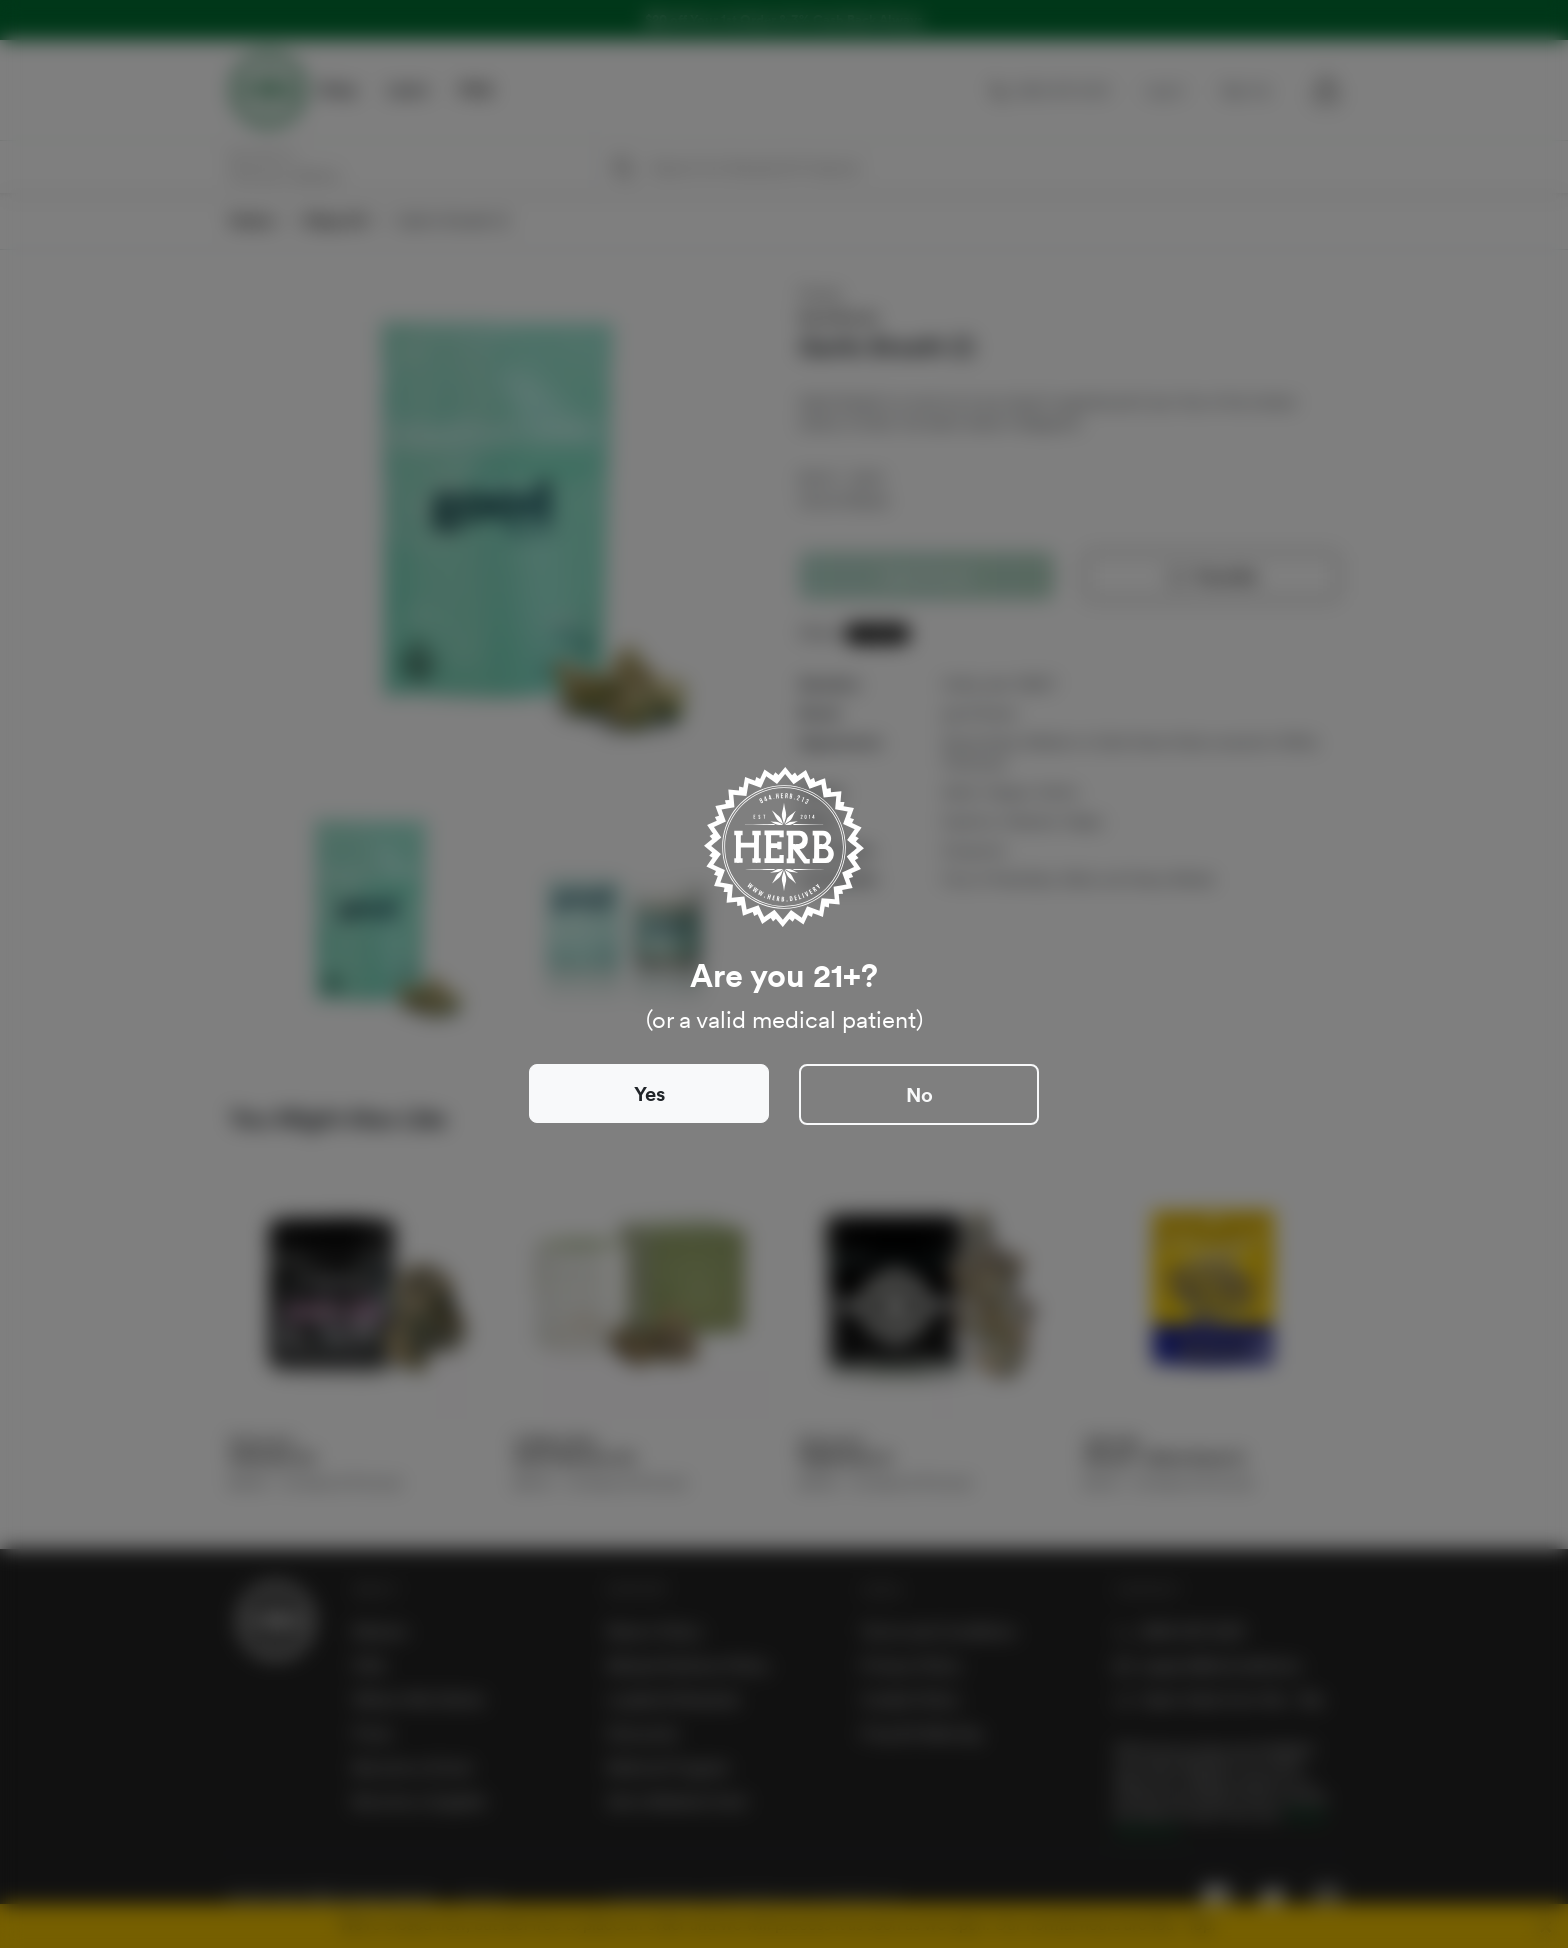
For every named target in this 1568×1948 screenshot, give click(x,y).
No (919, 1095)
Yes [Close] (649, 1094)
